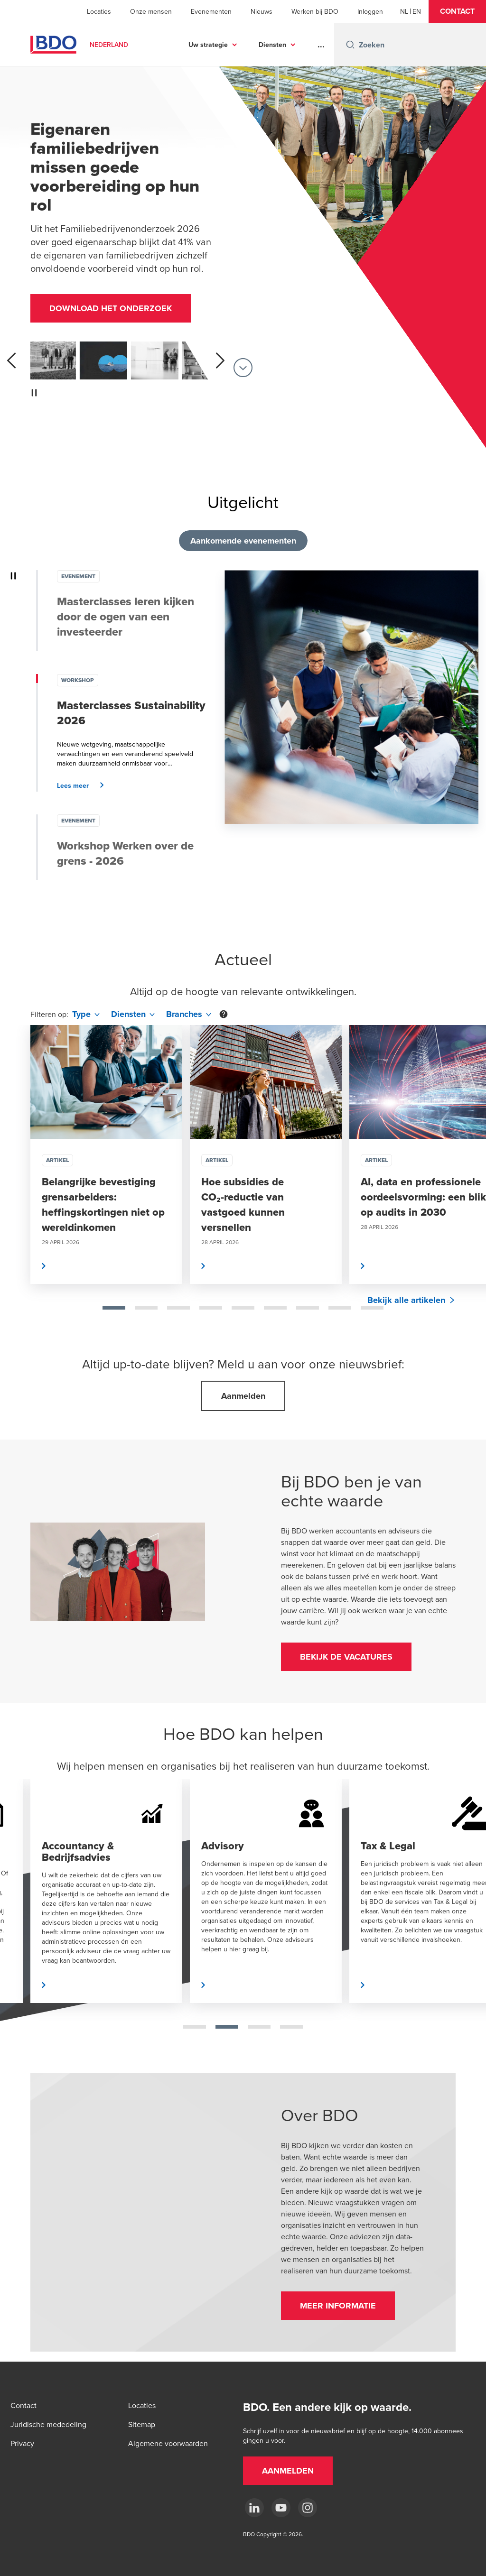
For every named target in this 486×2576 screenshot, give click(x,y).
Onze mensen (151, 11)
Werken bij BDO (314, 11)
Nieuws (261, 11)
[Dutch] (404, 11)
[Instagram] (307, 2507)
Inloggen (370, 11)
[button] (457, 11)
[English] (416, 11)
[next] (220, 360)
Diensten (272, 44)
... (321, 44)
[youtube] (281, 2507)
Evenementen (211, 11)
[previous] (11, 360)
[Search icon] (350, 44)
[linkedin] (254, 2507)
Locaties (99, 11)
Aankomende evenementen (243, 541)
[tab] (114, 1308)
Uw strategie (208, 44)
